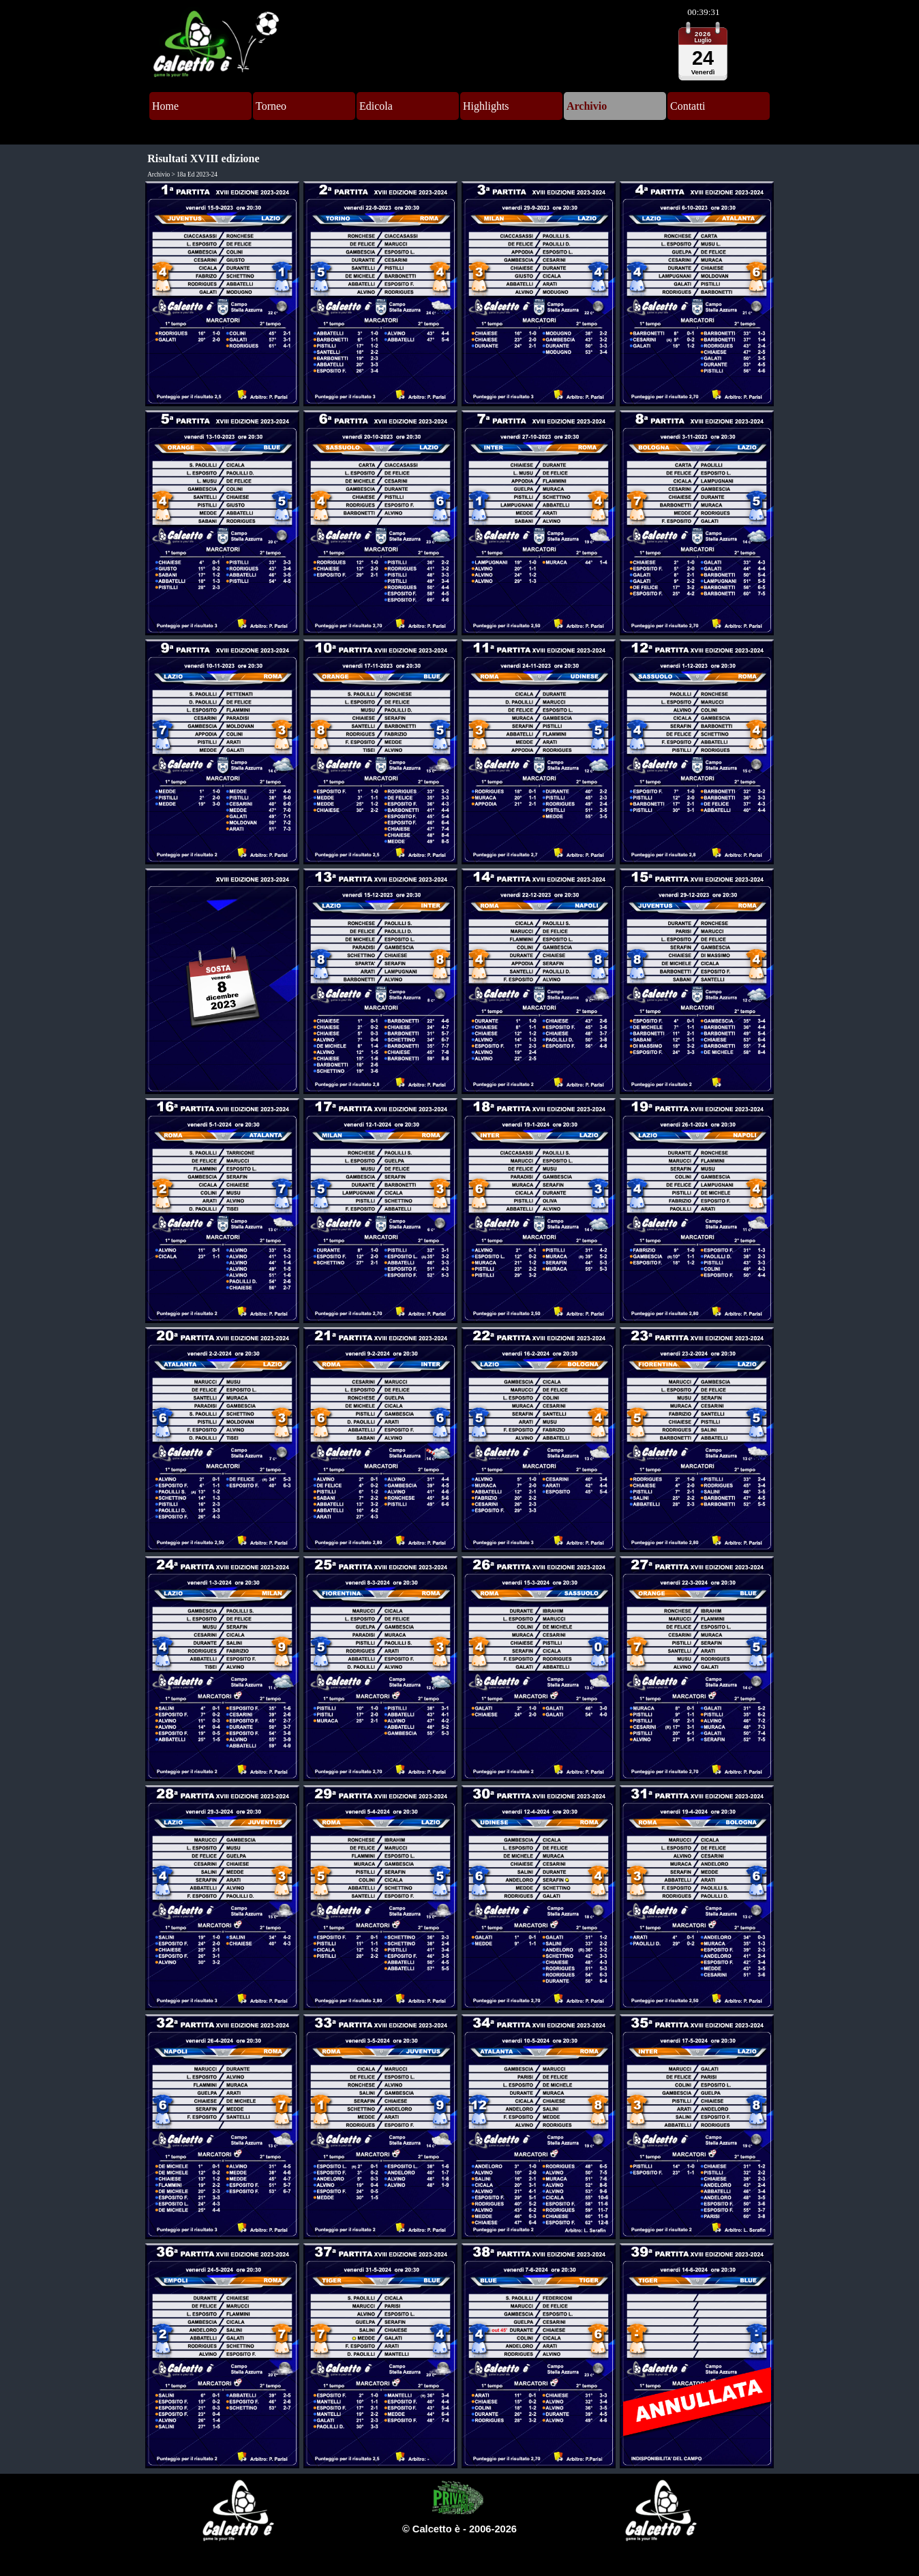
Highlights (486, 106)
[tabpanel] (459, 2528)
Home (165, 106)
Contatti (688, 106)
